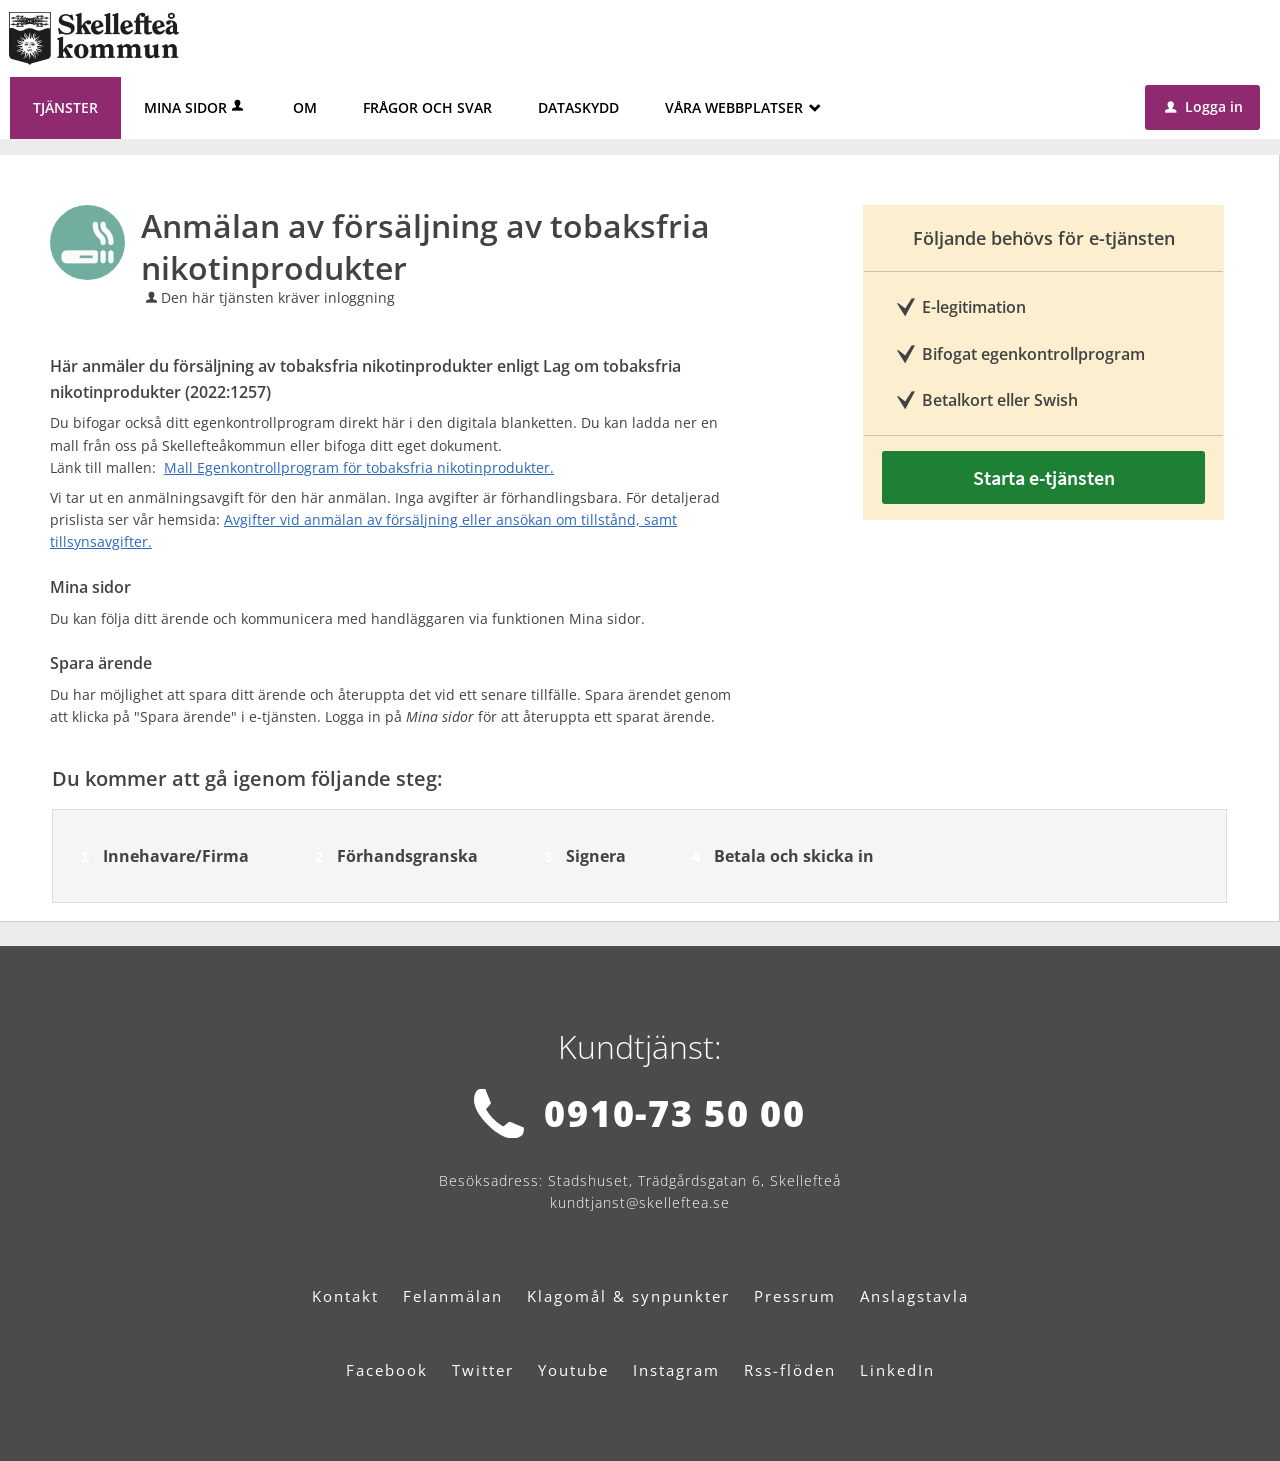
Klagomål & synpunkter (628, 1296)
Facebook (387, 1370)
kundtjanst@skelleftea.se (640, 1202)
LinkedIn (897, 1370)
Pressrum (795, 1296)
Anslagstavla (914, 1296)
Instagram (676, 1370)
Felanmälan (453, 1296)
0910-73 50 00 (674, 1113)
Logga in (1204, 106)
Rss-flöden (790, 1370)
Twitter (483, 1370)
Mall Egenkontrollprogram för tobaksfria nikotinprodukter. (359, 467)
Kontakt (345, 1296)
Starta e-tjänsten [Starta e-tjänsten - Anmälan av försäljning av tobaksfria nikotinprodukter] (1044, 477)
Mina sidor (195, 107)
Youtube (573, 1370)
